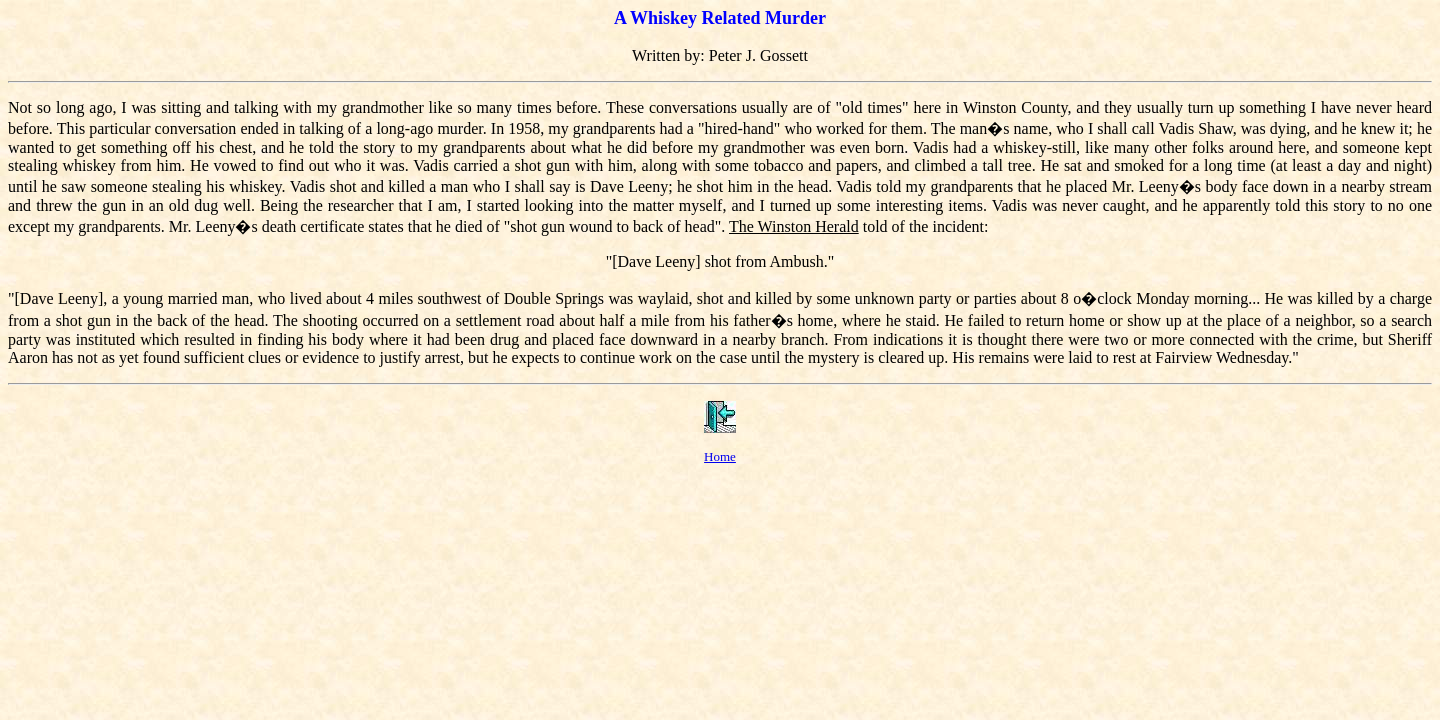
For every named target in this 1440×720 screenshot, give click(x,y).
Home (720, 456)
